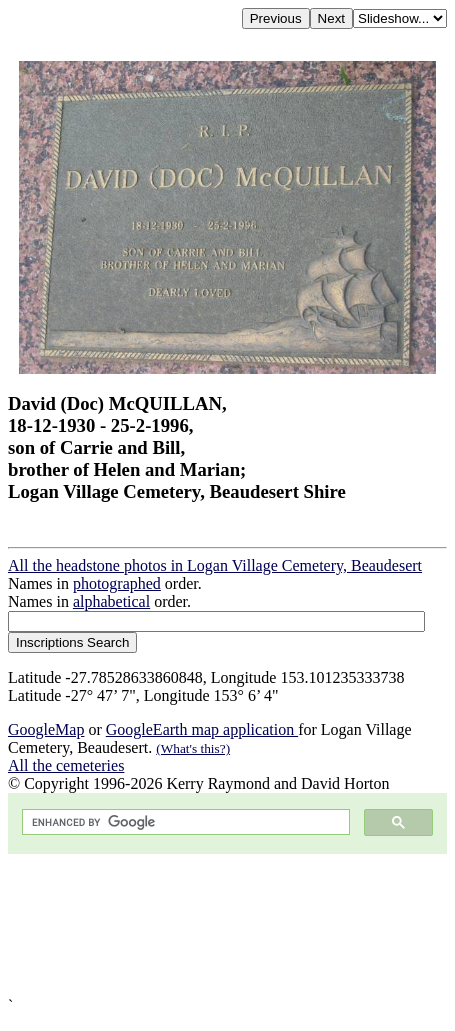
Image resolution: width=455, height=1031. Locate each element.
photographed (117, 583)
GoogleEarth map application (202, 729)
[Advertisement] (227, 925)
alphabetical (111, 601)
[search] (184, 822)
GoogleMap (46, 729)
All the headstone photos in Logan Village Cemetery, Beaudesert (215, 565)
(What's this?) (193, 748)
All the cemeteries (66, 765)
